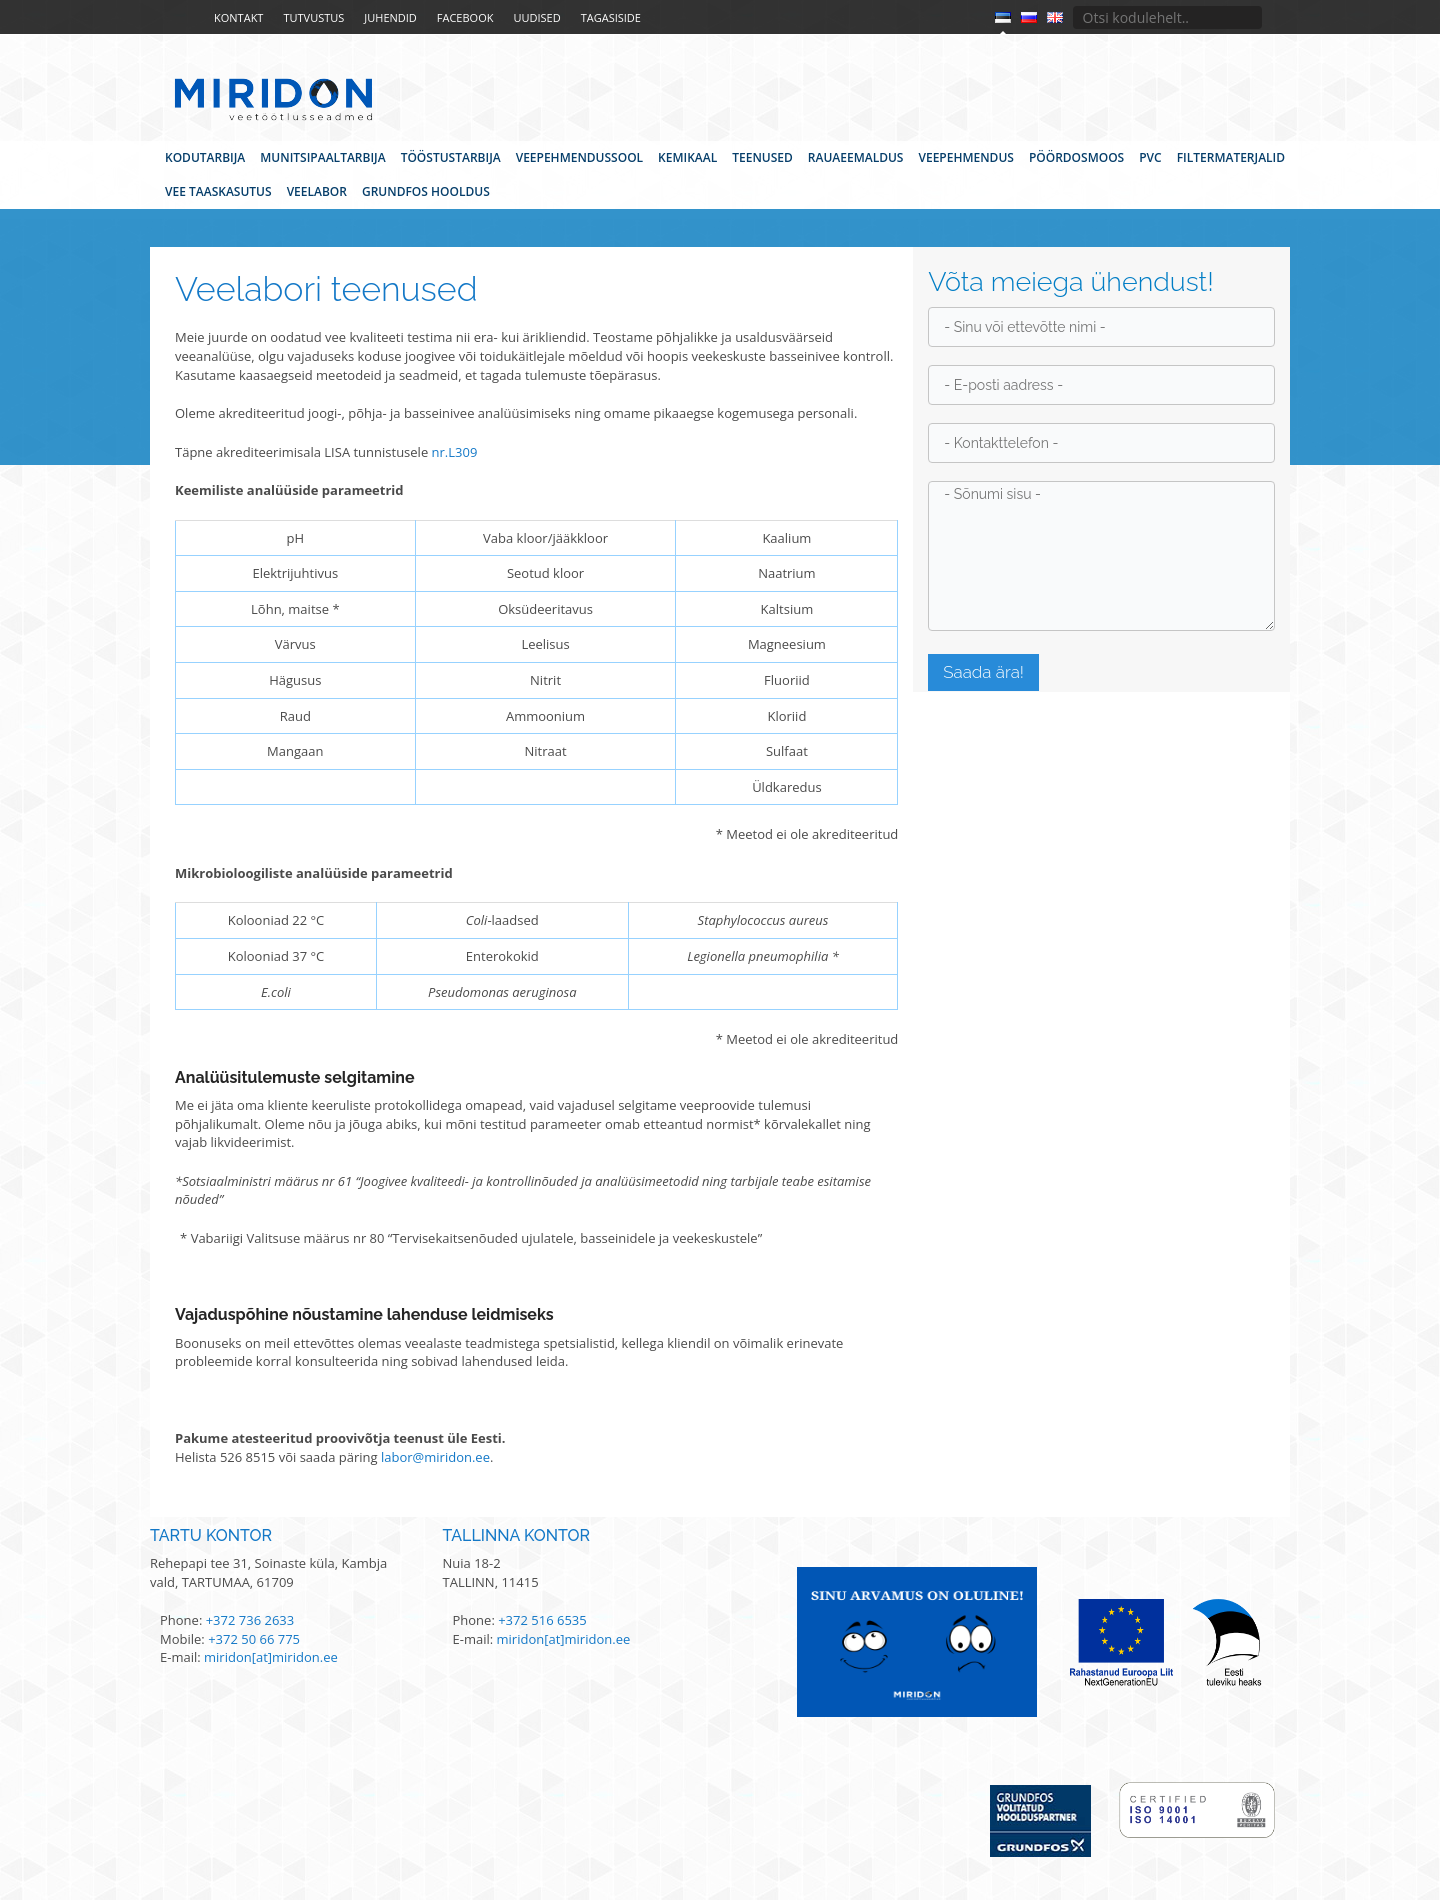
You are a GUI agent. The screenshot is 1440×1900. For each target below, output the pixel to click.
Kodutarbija (205, 157)
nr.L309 (455, 452)
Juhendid (390, 17)
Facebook (465, 17)
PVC (1150, 157)
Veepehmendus (965, 157)
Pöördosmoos (1076, 157)
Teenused (762, 157)
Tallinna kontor (517, 1535)
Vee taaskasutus (218, 191)
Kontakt (238, 17)
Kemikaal (687, 157)
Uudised (536, 17)
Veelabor (317, 191)
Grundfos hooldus (426, 191)
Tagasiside (611, 17)
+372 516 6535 (542, 1620)
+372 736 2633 (250, 1620)
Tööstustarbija (451, 157)
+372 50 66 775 (254, 1639)
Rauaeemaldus (856, 157)
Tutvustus (313, 17)
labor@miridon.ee (435, 1457)
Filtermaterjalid (1231, 157)
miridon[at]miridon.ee (271, 1657)
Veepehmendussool (579, 157)
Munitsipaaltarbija (322, 157)
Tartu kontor (211, 1535)
